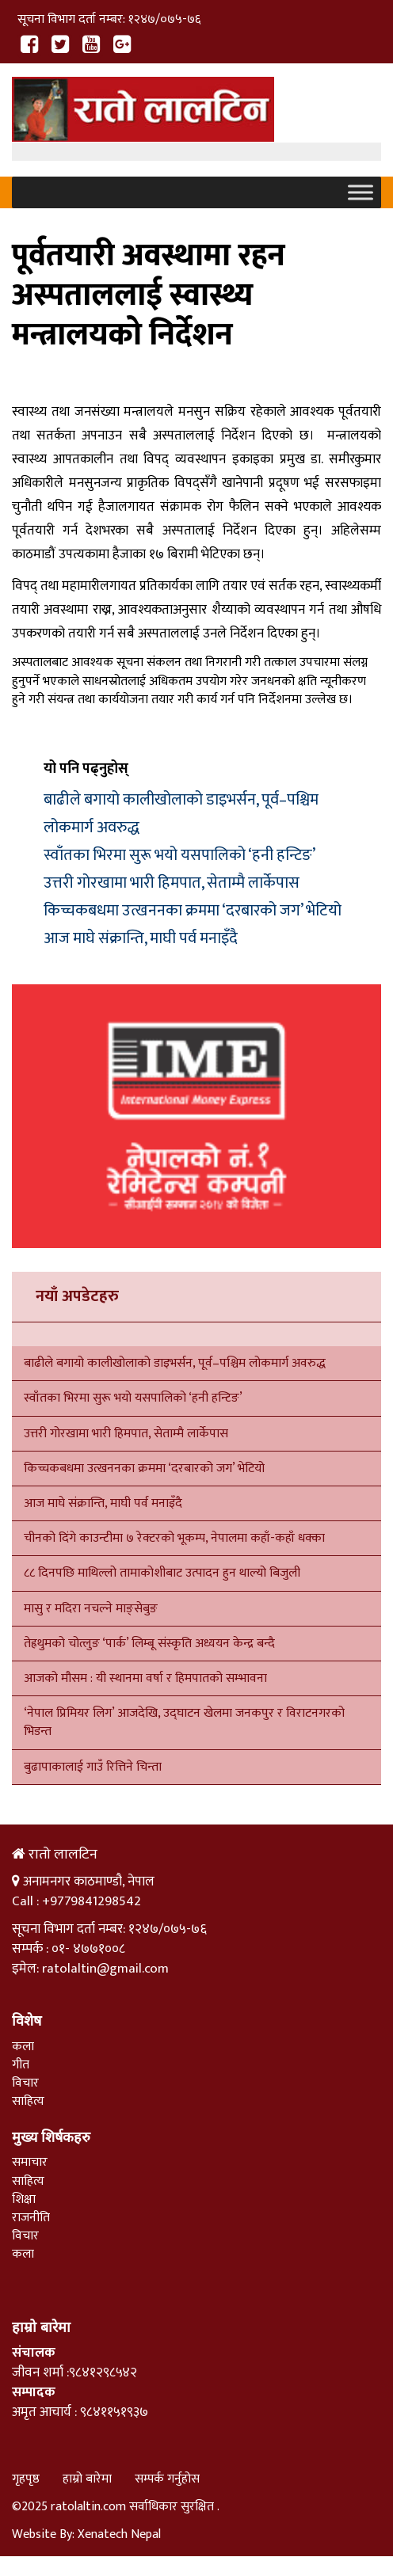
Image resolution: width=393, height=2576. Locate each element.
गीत (20, 2065)
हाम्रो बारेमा (87, 2479)
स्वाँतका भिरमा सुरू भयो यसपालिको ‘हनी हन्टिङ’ (179, 855)
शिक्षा (24, 2199)
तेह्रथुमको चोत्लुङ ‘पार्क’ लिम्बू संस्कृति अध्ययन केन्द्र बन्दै (149, 1643)
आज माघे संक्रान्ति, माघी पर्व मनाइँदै (141, 938)
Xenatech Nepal (119, 2534)
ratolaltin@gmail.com (105, 1969)
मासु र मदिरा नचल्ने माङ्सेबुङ (91, 1608)
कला (23, 2046)
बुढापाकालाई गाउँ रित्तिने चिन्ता (93, 1767)
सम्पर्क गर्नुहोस (167, 2479)
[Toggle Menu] (360, 192)
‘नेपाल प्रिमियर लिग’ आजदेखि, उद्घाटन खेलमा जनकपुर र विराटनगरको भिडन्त (184, 1722)
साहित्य (28, 2101)
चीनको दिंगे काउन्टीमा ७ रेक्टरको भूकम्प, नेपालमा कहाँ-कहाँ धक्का (176, 1538)
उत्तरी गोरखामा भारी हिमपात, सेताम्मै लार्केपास (172, 882)
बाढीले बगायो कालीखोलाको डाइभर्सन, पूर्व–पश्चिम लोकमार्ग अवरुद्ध (175, 1363)
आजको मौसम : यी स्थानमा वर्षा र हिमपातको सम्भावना (145, 1678)
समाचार (30, 2162)
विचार (25, 2083)
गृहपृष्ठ (26, 2479)
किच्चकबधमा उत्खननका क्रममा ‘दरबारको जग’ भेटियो (192, 910)
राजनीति (31, 2217)
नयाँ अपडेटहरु (77, 1296)
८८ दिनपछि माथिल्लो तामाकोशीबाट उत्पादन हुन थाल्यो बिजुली (162, 1573)
